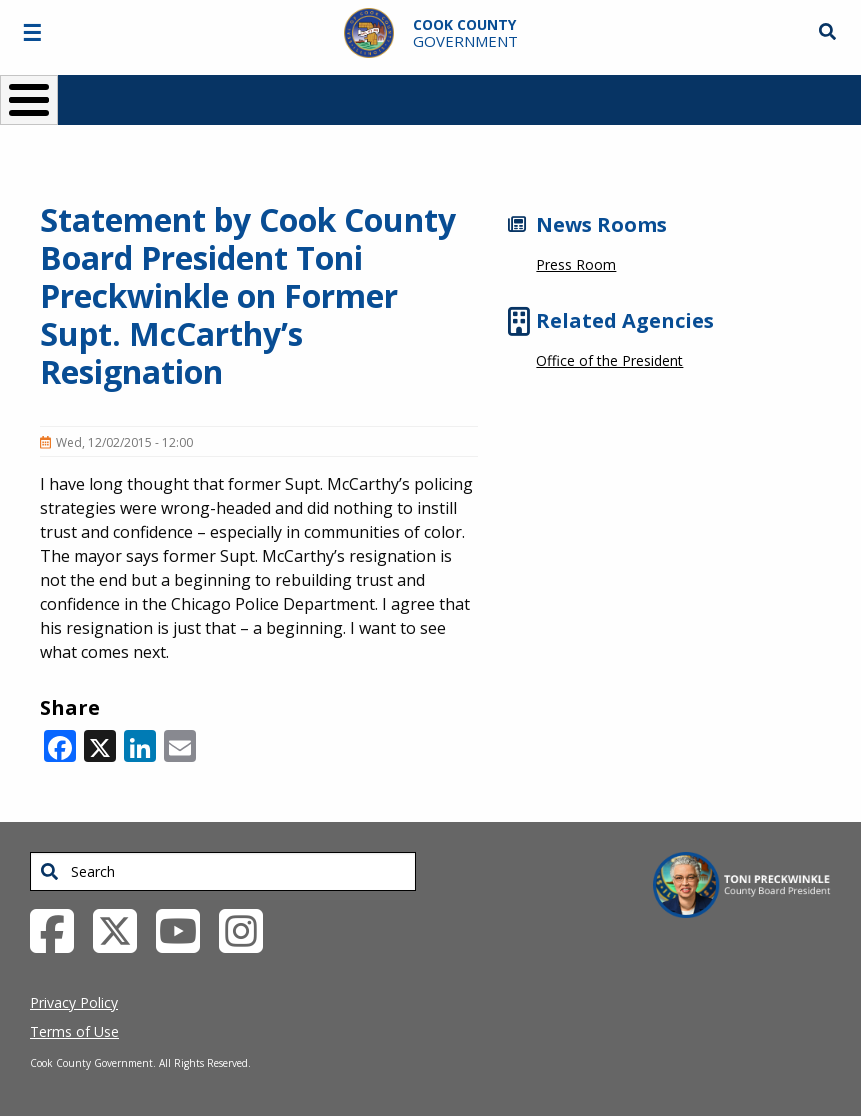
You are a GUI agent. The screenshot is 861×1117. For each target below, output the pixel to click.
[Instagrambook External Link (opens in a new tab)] (248, 929)
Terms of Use (74, 1031)
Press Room (576, 264)
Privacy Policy (74, 1002)
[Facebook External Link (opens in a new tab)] (59, 929)
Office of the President (609, 360)
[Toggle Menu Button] (29, 100)
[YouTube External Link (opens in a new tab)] (185, 929)
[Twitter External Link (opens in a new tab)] (122, 929)
